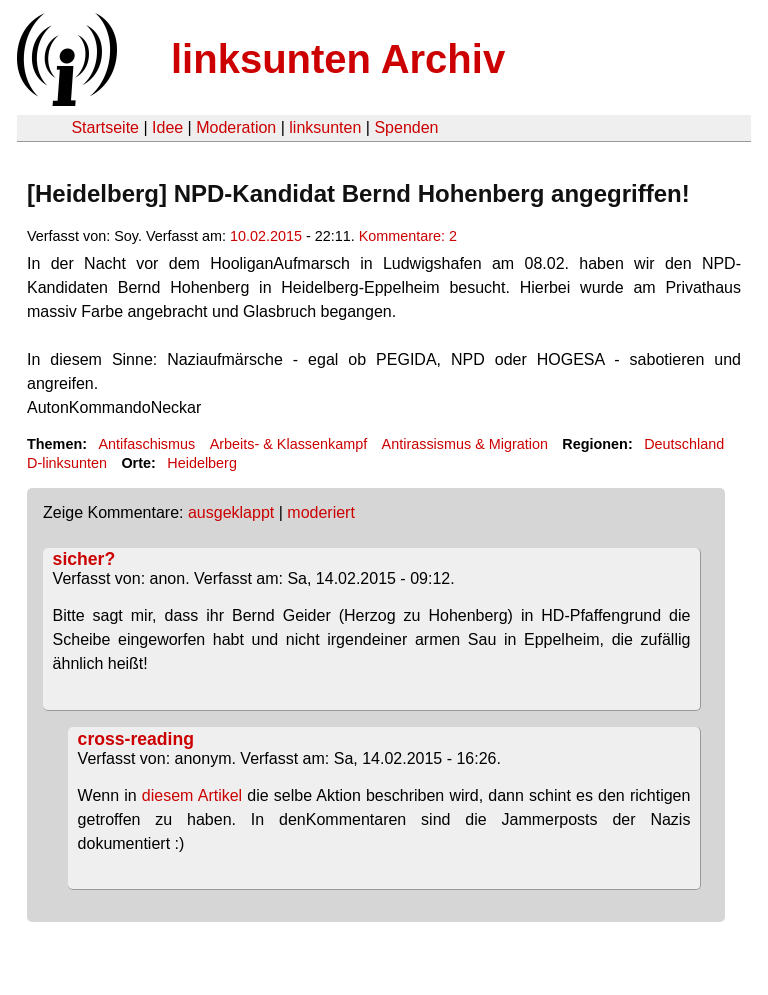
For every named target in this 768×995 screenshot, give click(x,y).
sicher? (84, 559)
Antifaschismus (146, 444)
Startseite (105, 127)
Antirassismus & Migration (465, 444)
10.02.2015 (266, 236)
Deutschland (684, 444)
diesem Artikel (194, 795)
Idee (167, 127)
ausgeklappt (231, 512)
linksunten (325, 127)
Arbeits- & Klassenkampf (289, 444)
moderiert (321, 512)
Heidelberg (202, 463)
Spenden (406, 127)
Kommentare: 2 (408, 236)
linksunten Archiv (338, 59)
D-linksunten (67, 463)
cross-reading (136, 739)
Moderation (236, 127)
